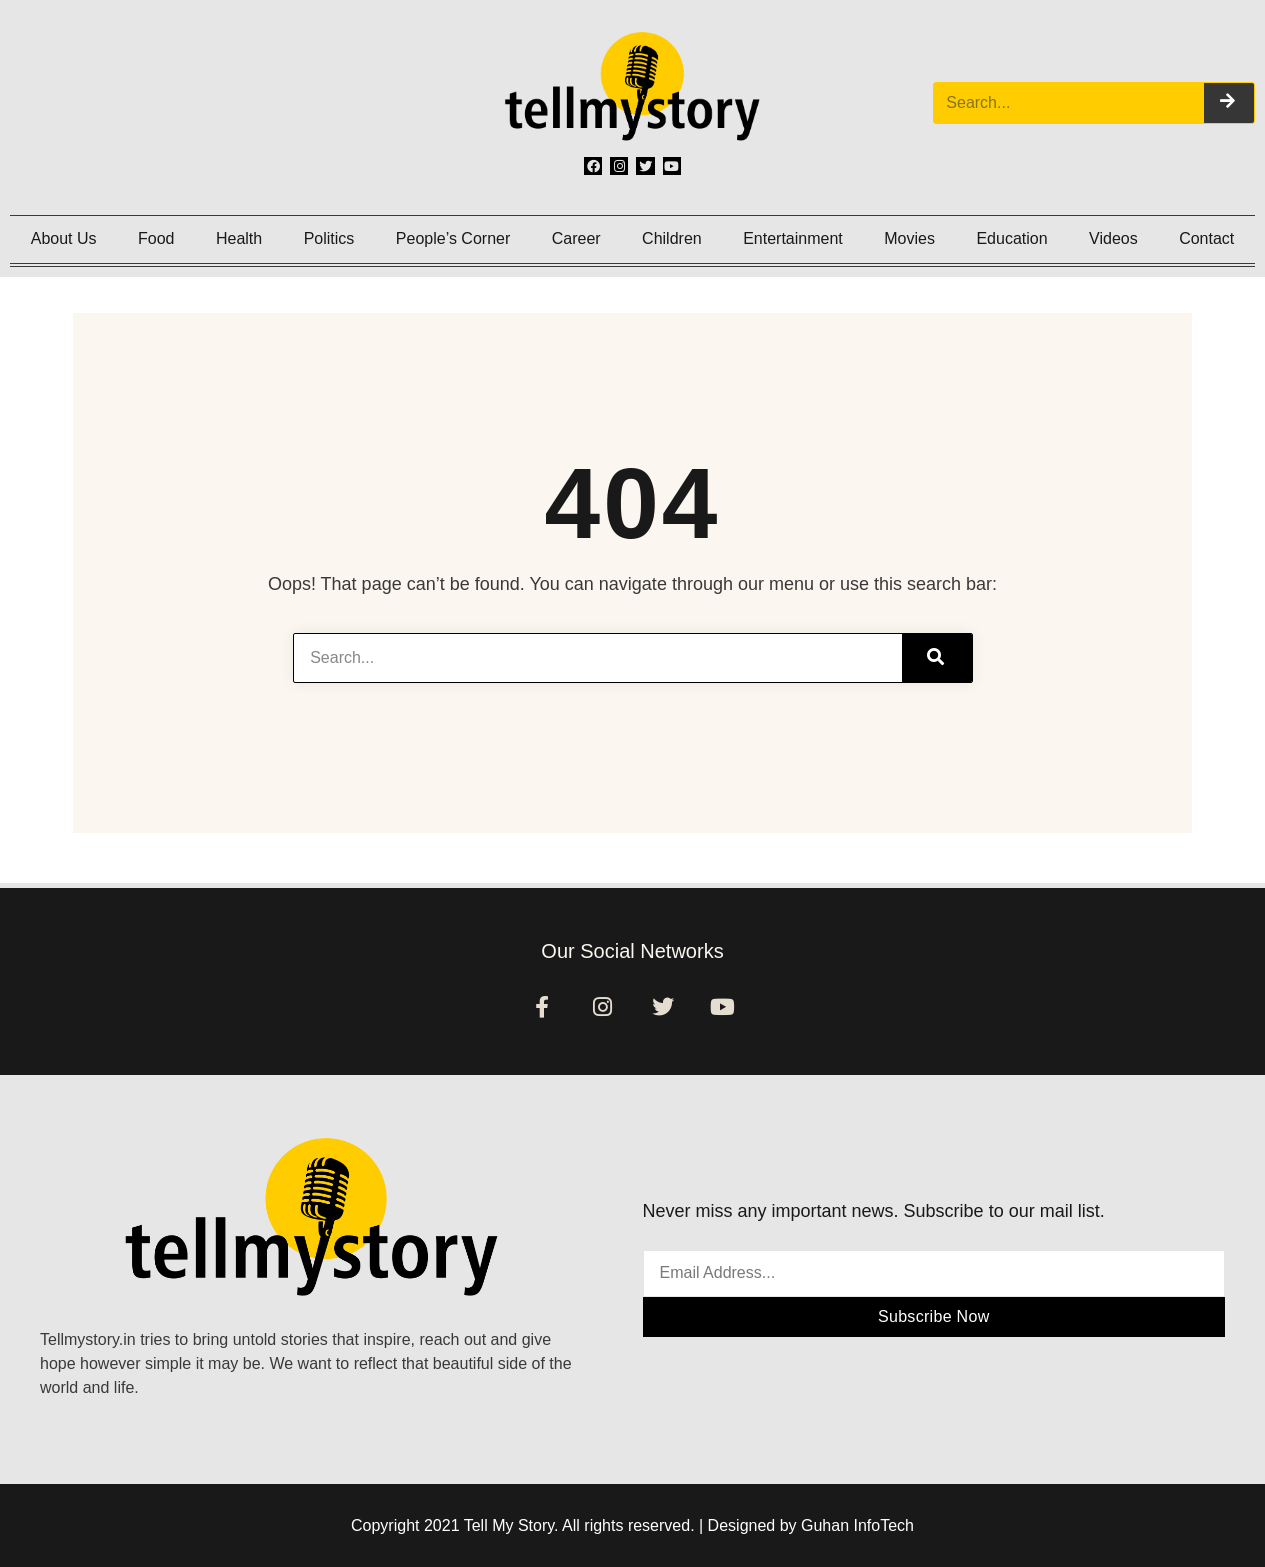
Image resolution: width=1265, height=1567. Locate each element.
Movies (909, 238)
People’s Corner (453, 238)
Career (576, 238)
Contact (1206, 238)
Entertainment (793, 238)
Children (672, 238)
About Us (64, 238)
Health (239, 238)
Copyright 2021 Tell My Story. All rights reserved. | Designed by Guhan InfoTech (632, 1525)
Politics (329, 238)
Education (1011, 238)
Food (156, 238)
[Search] (1229, 103)
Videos (1113, 238)
